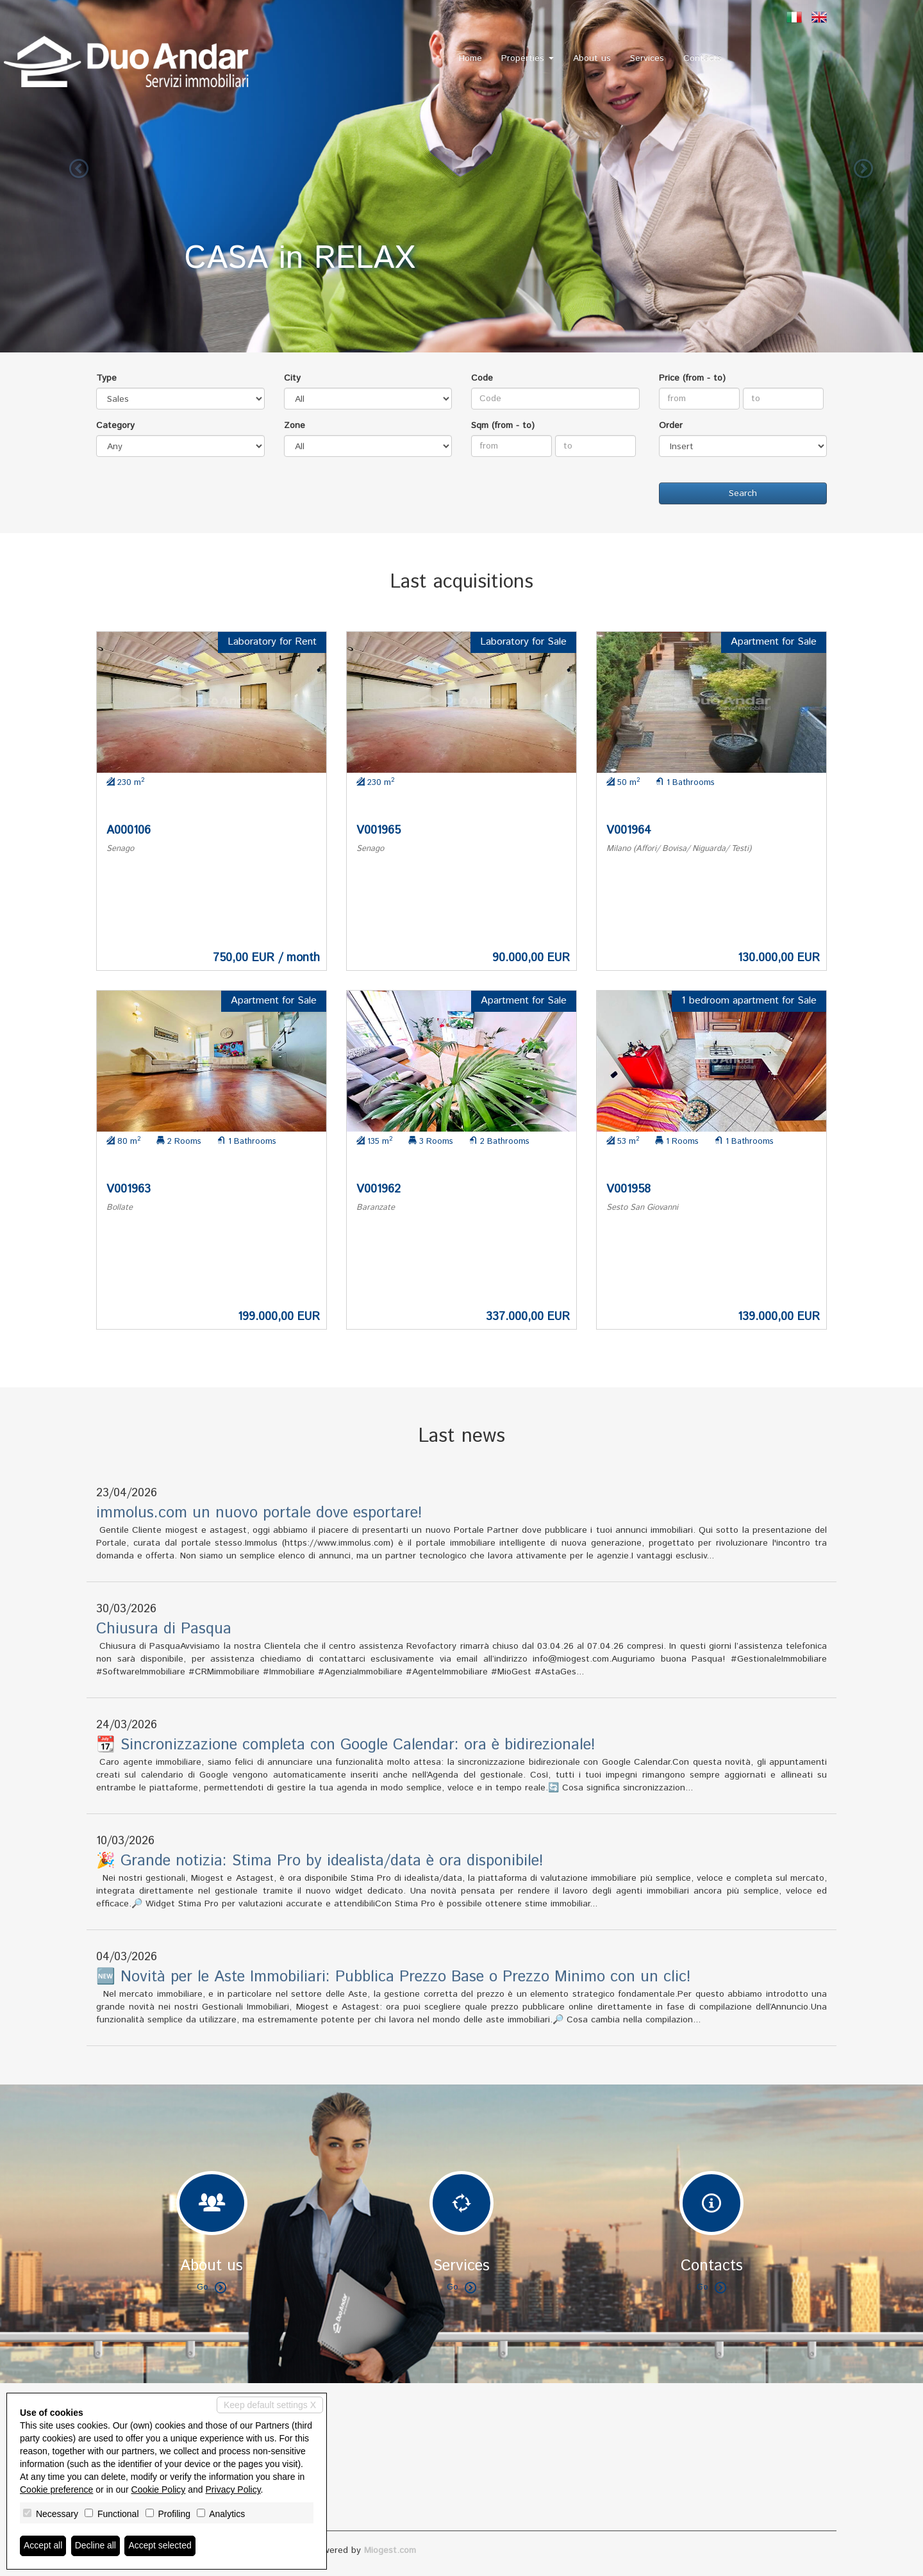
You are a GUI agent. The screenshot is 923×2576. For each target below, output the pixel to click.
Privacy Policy (233, 2489)
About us (592, 58)
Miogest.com (390, 2550)
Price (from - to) (692, 378)
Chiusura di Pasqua (163, 1629)
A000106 (128, 830)
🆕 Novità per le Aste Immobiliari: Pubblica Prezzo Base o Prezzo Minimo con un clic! (393, 1977)
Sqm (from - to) (503, 425)
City (292, 378)
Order (671, 425)
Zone (294, 425)
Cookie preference (56, 2489)
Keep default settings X (270, 2405)
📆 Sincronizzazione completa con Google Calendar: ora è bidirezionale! (345, 1745)
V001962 (378, 1189)
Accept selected (160, 2546)
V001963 (128, 1189)
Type (106, 378)
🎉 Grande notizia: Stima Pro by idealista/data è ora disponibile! (320, 1861)
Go (211, 2287)
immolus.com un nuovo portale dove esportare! (259, 1513)
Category (115, 425)
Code (482, 378)
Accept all (43, 2546)
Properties (527, 58)
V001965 (378, 830)
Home (470, 58)
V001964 (628, 830)
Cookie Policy (158, 2489)
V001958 (628, 1189)
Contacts (702, 58)
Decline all (96, 2546)
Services (647, 58)
